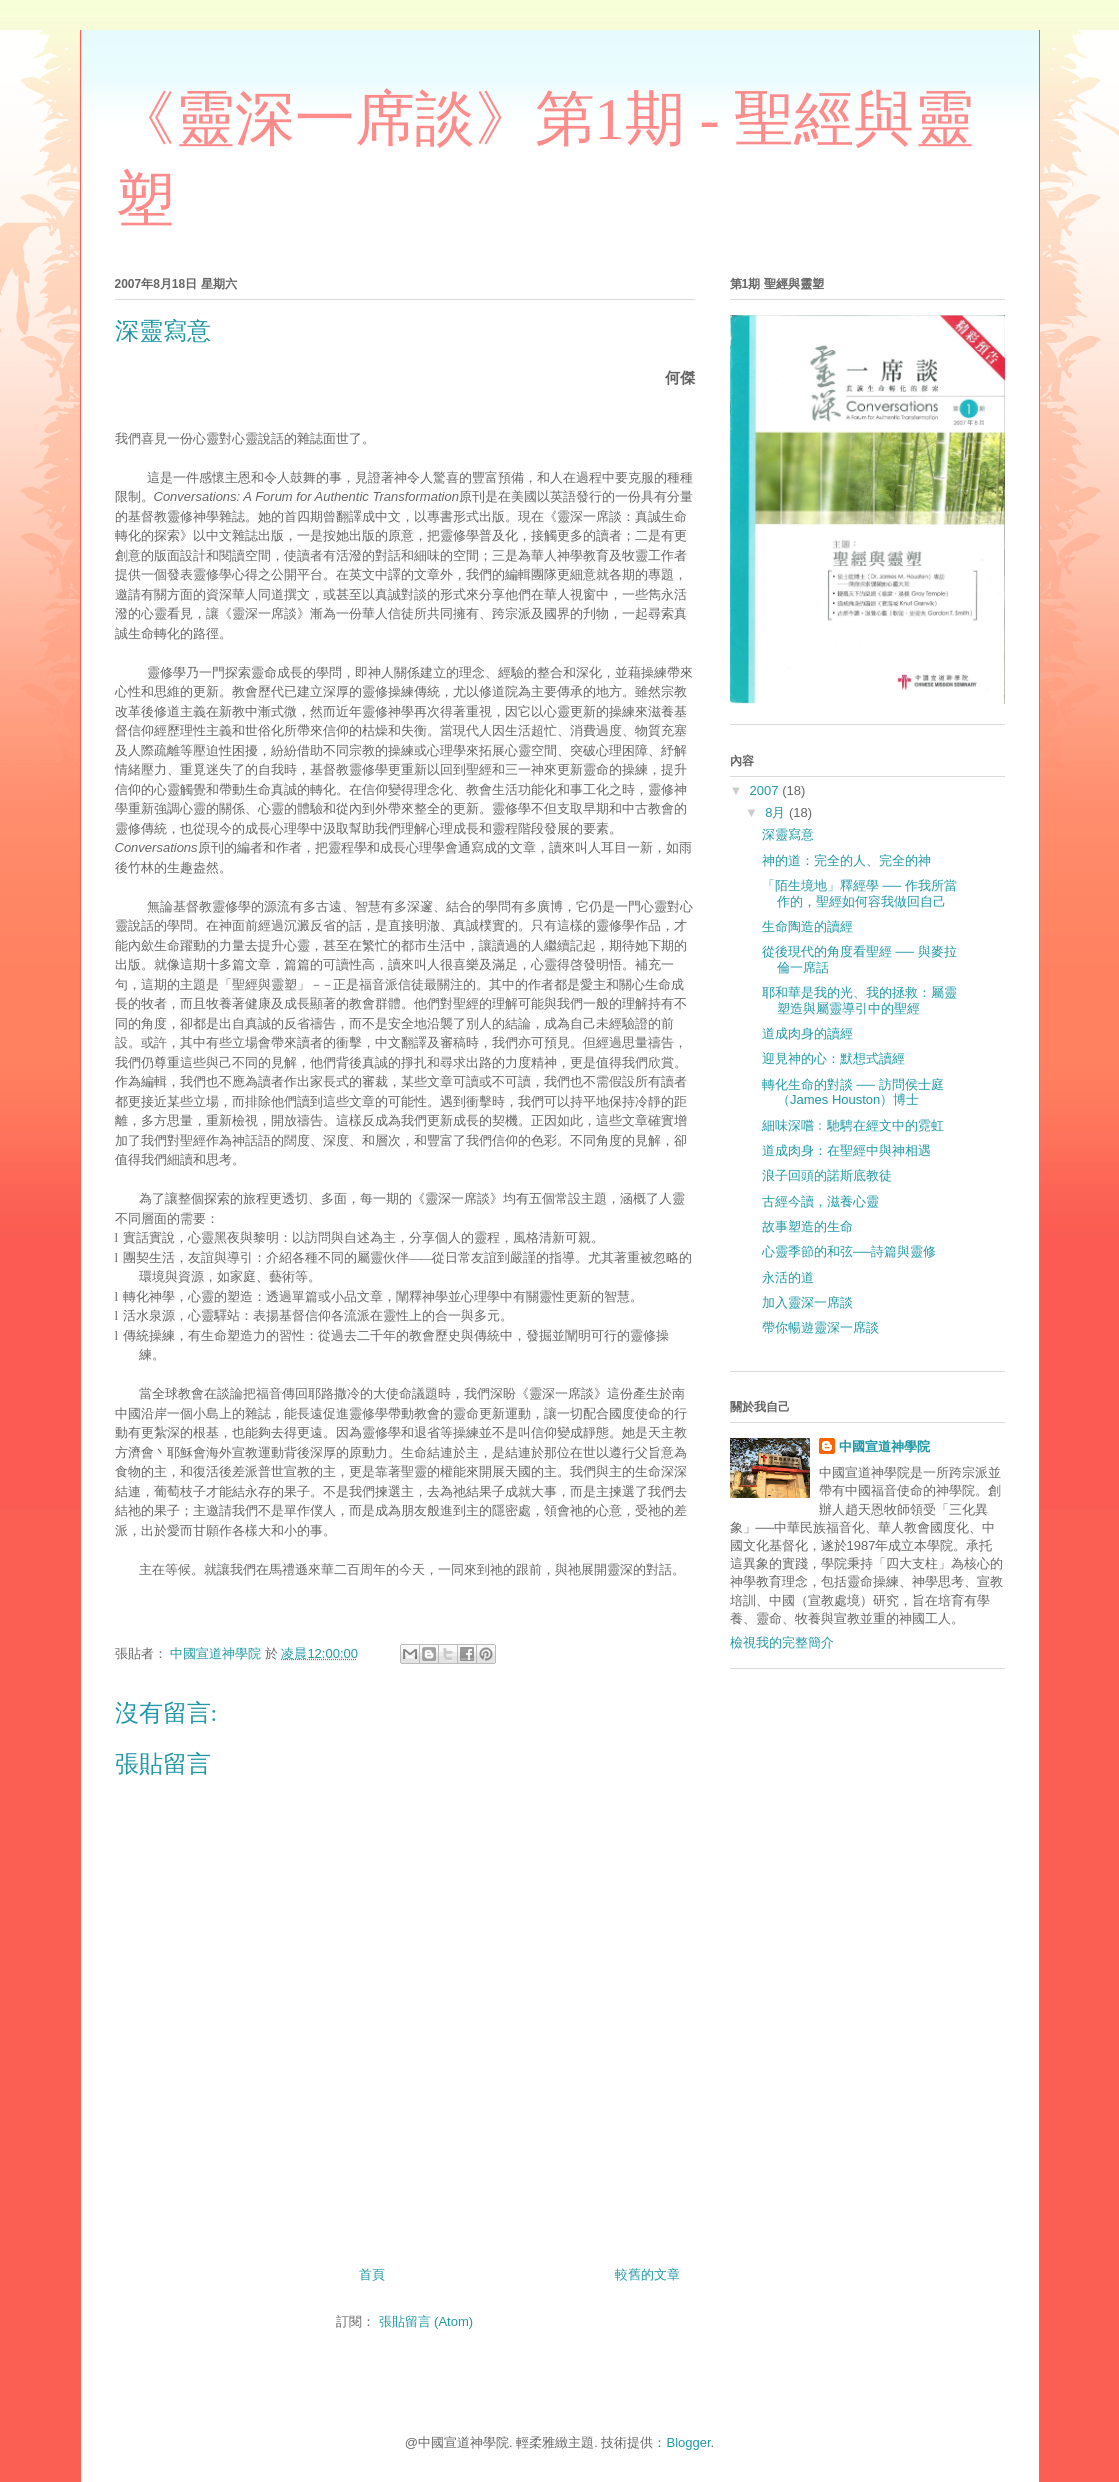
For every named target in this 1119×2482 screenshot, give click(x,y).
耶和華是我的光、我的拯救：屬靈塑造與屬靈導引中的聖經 (859, 1000)
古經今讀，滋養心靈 (820, 1201)
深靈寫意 (788, 834)
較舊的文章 (647, 2274)
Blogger (688, 2442)
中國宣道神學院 (884, 1446)
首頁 (372, 2274)
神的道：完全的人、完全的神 (846, 860)
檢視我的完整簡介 (782, 1642)
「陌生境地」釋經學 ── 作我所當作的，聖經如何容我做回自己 (859, 893)
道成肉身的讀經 (807, 1033)
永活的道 (788, 1277)
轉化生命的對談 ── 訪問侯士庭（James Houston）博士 (853, 1092)
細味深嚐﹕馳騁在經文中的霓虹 (853, 1125)
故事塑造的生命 (807, 1226)
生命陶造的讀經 (807, 926)
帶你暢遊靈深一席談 (820, 1327)
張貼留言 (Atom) (426, 2321)
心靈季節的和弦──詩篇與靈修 (849, 1251)
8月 (777, 812)
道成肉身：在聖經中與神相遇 (846, 1150)
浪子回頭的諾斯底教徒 (827, 1175)
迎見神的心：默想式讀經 (833, 1058)
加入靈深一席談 (807, 1302)
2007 (766, 790)
